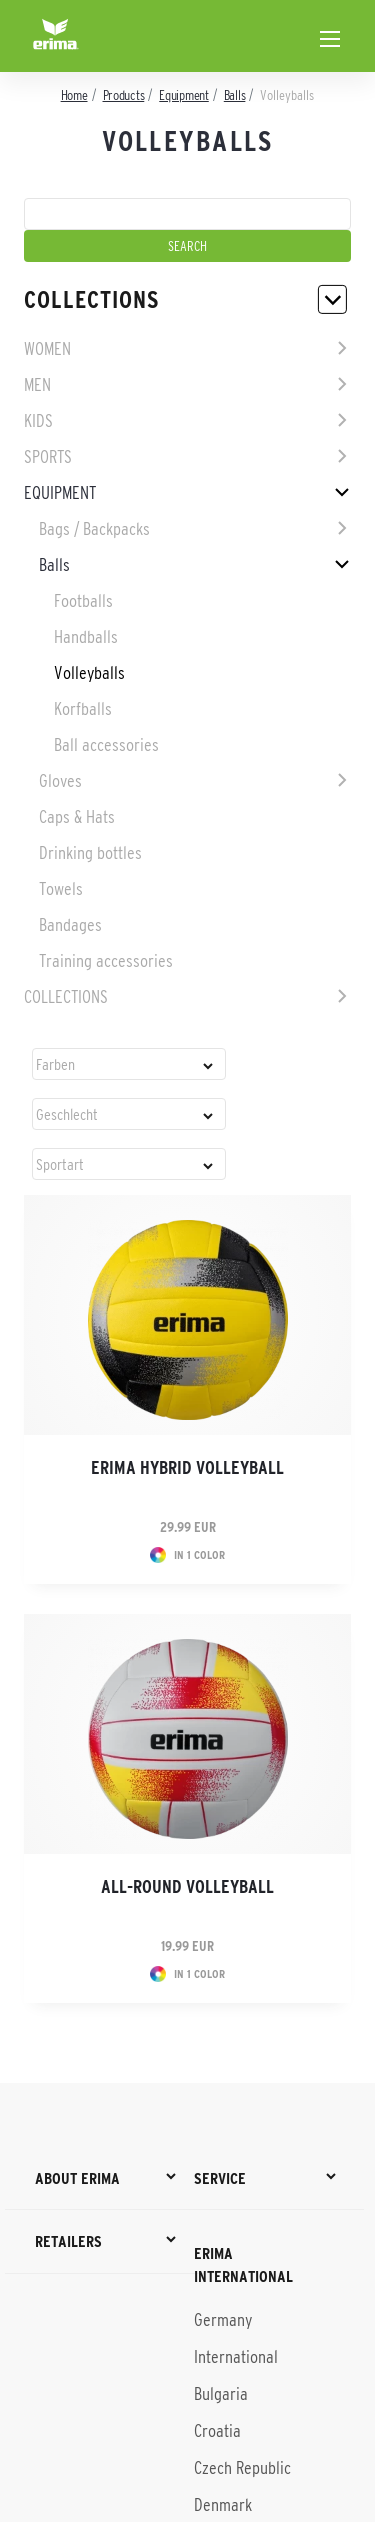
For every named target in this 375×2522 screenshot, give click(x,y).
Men (37, 385)
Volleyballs (89, 673)
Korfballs (83, 709)
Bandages (70, 925)
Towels (61, 889)
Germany (223, 2320)
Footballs (83, 601)
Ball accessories (106, 745)
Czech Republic (242, 2468)
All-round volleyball (187, 1887)
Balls (54, 565)
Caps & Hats (77, 817)
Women (47, 349)
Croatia (217, 2431)
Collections (66, 997)
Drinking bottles (90, 853)
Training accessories (106, 961)
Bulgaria (221, 2394)
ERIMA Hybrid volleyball (187, 1468)
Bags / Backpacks (94, 529)
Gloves (60, 781)
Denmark (223, 2505)
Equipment (60, 493)
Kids (38, 421)
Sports (48, 457)
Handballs (86, 637)
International (236, 2357)
